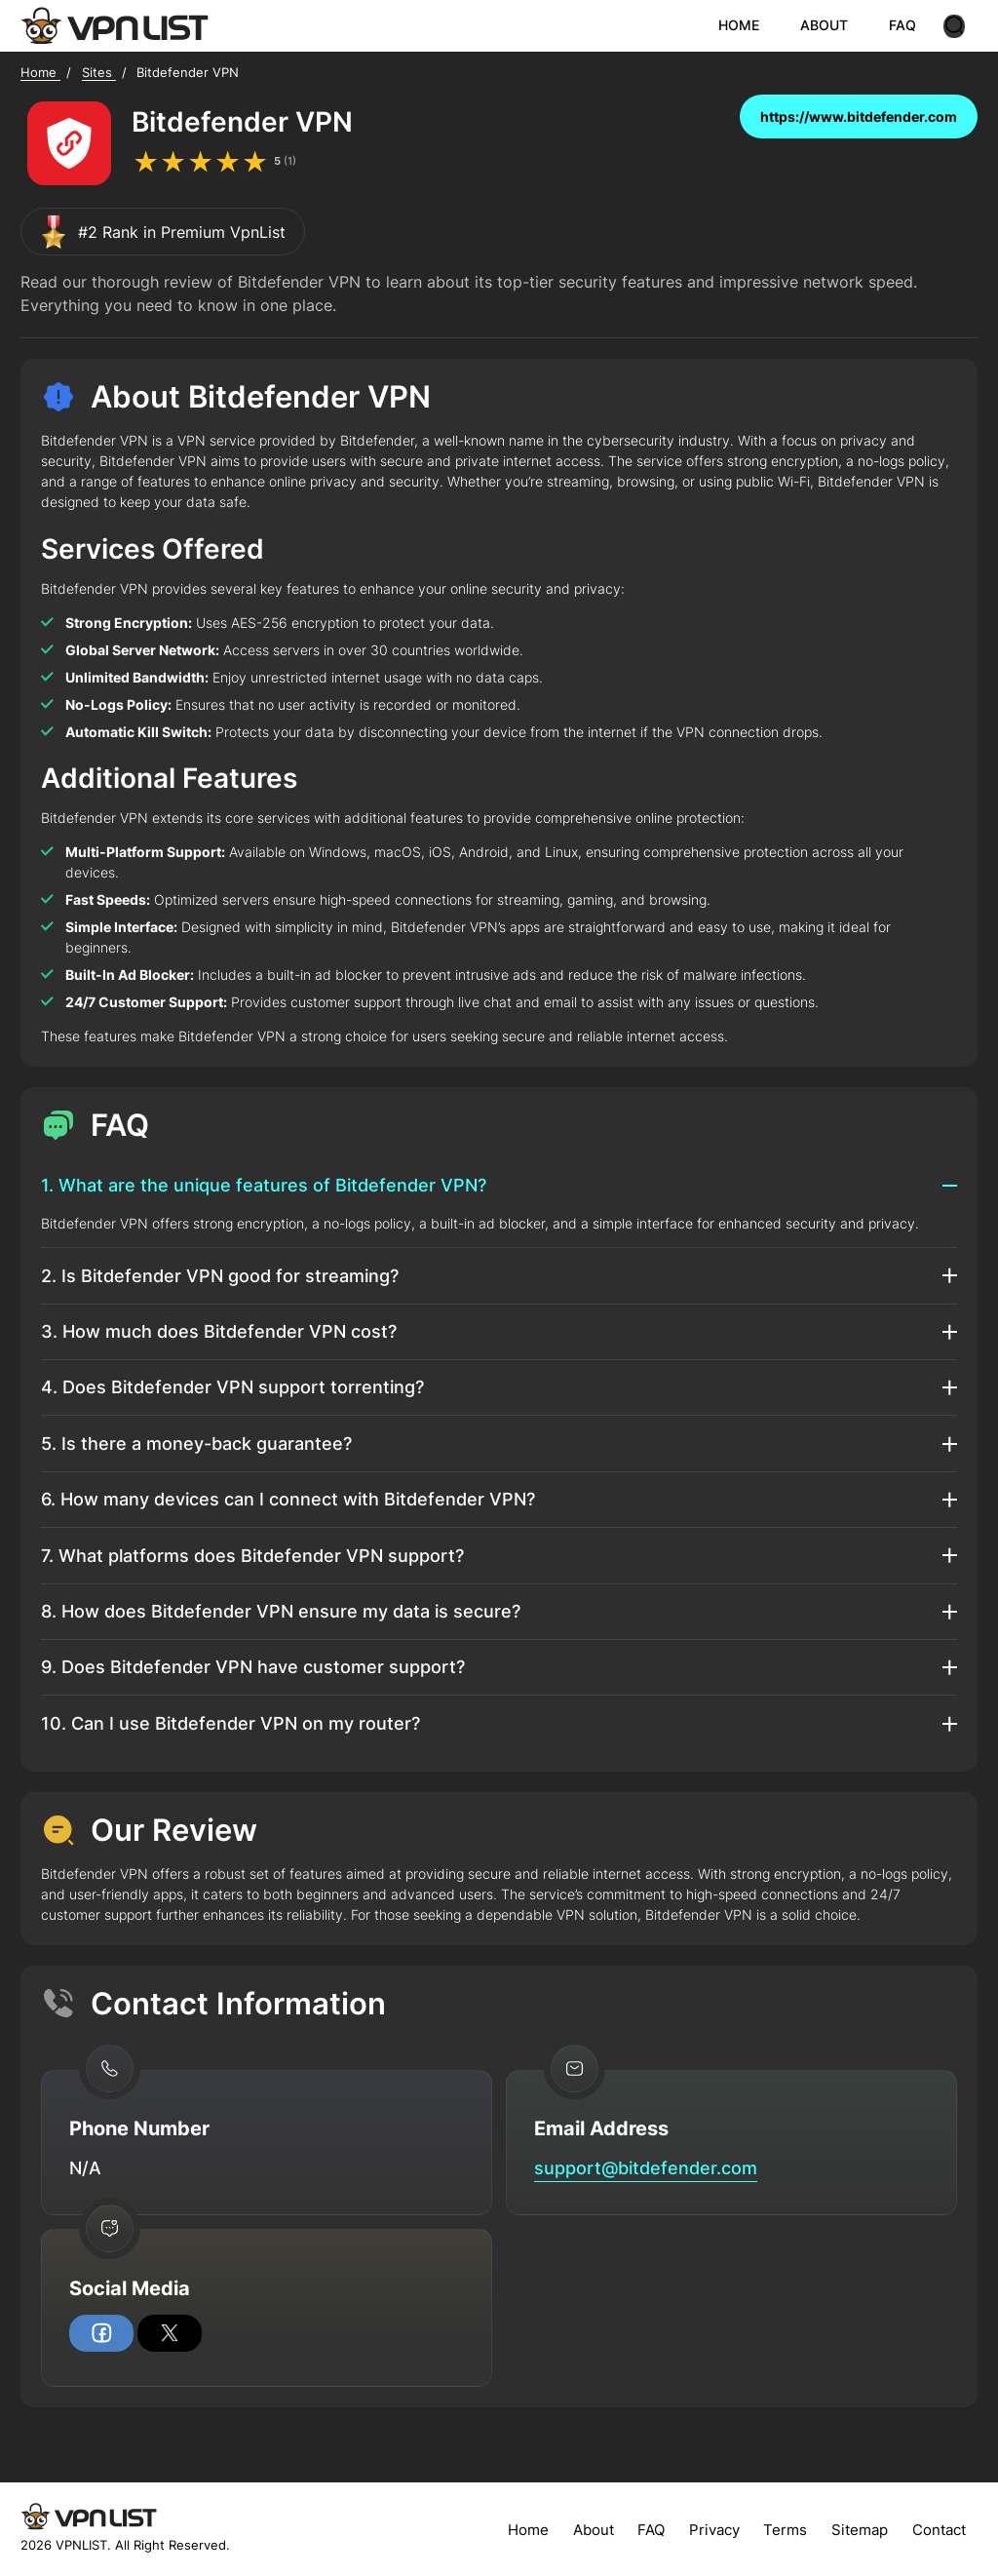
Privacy (714, 2529)
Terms (785, 2529)
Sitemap (859, 2529)
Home (528, 2529)
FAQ (915, 25)
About (593, 2529)
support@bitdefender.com (645, 2167)
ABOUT (837, 25)
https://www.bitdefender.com (858, 116)
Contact (939, 2529)
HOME (751, 25)
